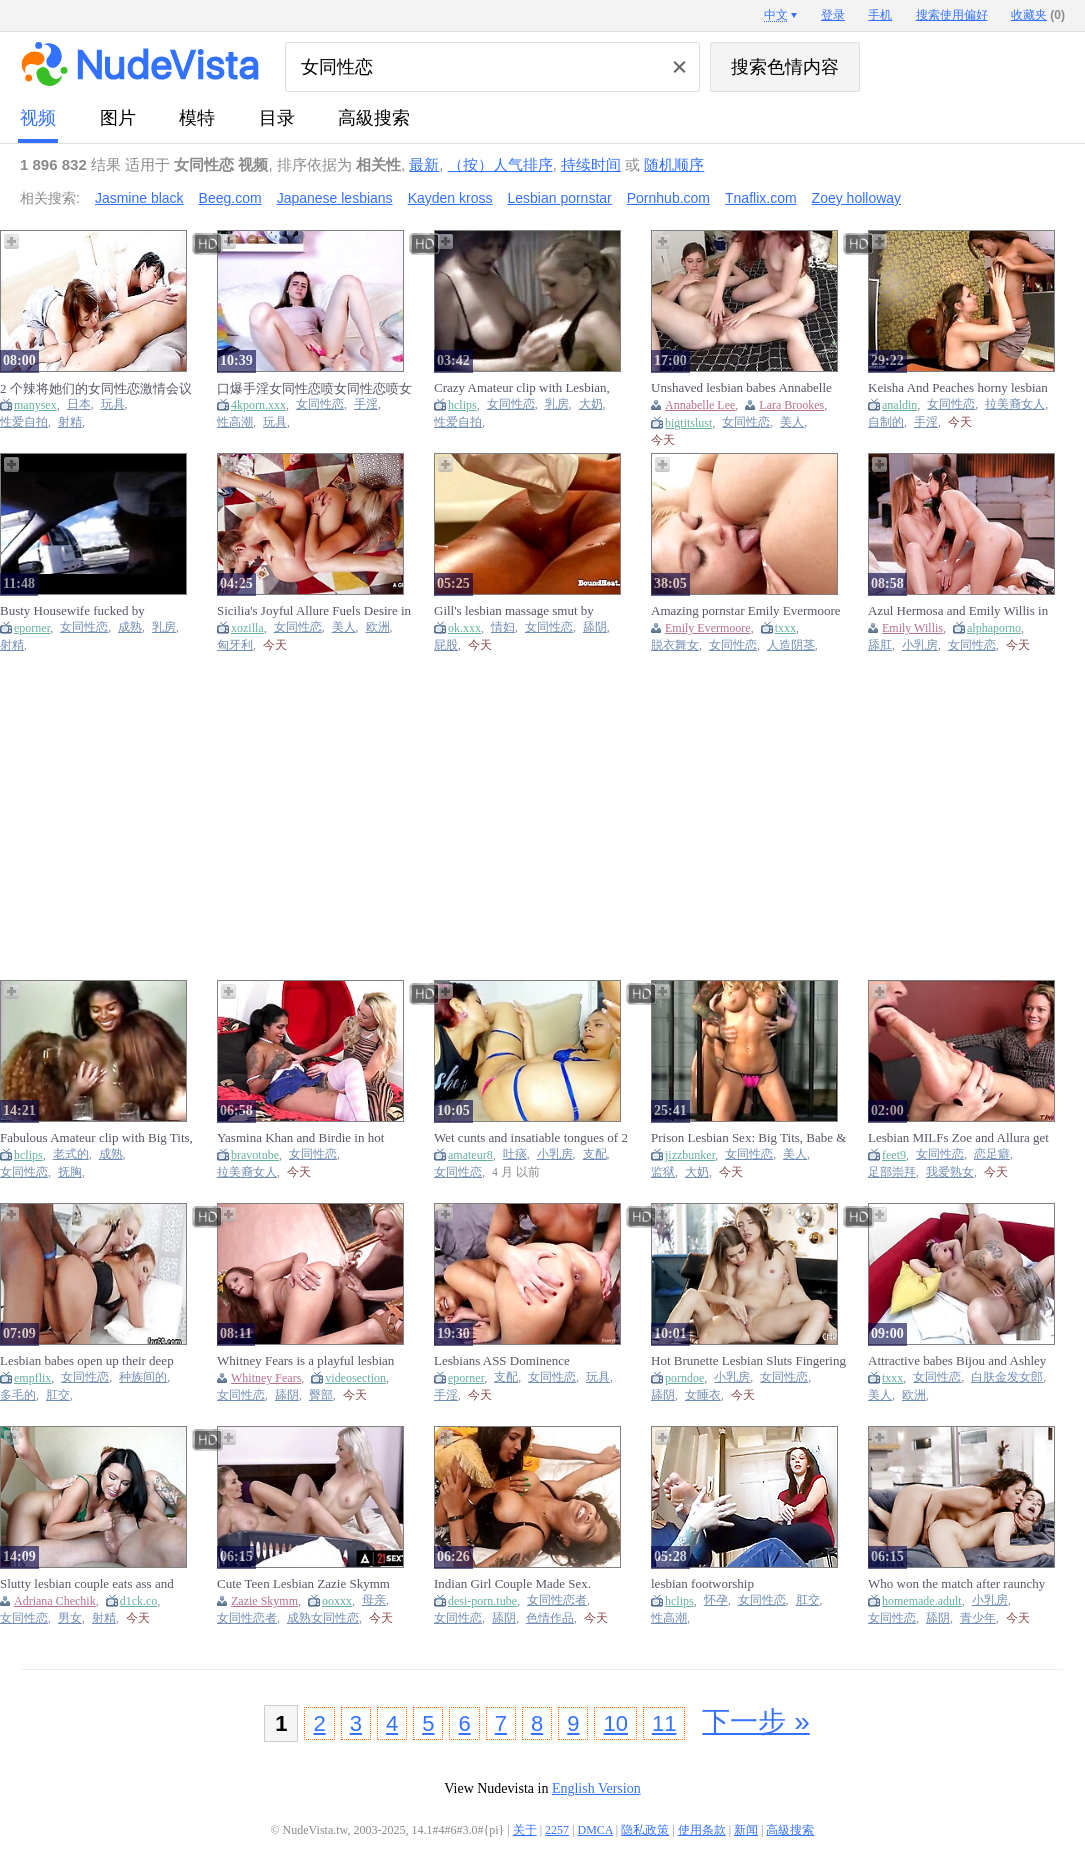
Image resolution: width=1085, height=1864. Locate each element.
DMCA (595, 1830)
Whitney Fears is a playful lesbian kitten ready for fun (305, 1361)
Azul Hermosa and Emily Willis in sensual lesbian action (958, 611)
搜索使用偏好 (952, 15)
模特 (197, 118)
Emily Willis (912, 628)
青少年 (978, 1618)
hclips (462, 405)
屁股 (446, 645)
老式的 (71, 1154)
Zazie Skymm (264, 1601)
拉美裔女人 (1015, 404)
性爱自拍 (24, 422)
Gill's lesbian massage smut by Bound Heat (514, 611)
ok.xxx (464, 628)
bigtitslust (688, 423)
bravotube (255, 1155)
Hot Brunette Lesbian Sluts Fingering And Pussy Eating (748, 1361)
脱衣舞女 (675, 645)
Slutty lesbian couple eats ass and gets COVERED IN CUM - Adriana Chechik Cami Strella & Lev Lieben (94, 1584)
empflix (32, 1378)
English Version (596, 1788)
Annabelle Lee (700, 405)
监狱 (663, 1172)
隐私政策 (645, 1830)
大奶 (591, 404)
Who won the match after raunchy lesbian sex (956, 1584)
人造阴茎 (791, 645)
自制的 (886, 422)
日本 (79, 404)
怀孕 (716, 1600)
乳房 (557, 404)
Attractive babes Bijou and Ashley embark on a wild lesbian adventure (960, 1361)
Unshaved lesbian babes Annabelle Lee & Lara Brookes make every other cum (741, 388)
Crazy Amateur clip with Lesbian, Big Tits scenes (522, 388)
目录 (277, 118)
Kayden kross (450, 198)
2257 (557, 1830)
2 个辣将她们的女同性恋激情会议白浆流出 (96, 388)
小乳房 (920, 645)
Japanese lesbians (335, 198)
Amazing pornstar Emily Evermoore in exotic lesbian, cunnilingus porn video (746, 611)
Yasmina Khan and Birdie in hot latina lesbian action (300, 1138)
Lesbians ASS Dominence (502, 1360)
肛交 (58, 1395)
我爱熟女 (950, 1172)
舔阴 (595, 627)
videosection (355, 1378)
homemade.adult (922, 1601)
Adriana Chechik (55, 1601)
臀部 (321, 1395)
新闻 (746, 1830)
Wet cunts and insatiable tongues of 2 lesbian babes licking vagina (531, 1138)
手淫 (366, 404)
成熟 (130, 627)
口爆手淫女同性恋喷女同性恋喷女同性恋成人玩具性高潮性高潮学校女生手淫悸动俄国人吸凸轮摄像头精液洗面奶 (314, 388)
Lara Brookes (791, 405)
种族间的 (143, 1377)
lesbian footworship (702, 1583)
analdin (899, 405)
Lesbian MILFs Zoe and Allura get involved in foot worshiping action (958, 1138)
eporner (32, 628)
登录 (833, 15)
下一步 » (755, 1721)
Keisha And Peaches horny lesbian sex (958, 388)
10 (615, 1723)
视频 (38, 118)
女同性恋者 (247, 1618)
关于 (525, 1830)
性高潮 (235, 422)
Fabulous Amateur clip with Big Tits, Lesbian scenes (96, 1138)
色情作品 (550, 1618)
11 (664, 1723)
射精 (70, 422)
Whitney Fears (266, 1378)
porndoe (684, 1378)
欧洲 (378, 627)
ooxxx (337, 1601)
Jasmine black (139, 198)
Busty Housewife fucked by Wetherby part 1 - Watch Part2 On (88, 611)
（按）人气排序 (500, 164)
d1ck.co (139, 1601)
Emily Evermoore (708, 628)
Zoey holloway (857, 198)
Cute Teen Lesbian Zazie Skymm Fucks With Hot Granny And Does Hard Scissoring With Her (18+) (306, 1584)
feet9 (894, 1155)
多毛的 (18, 1395)
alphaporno (994, 628)
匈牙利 (235, 645)
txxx (785, 628)
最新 (424, 164)
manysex (35, 405)
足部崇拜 (892, 1172)
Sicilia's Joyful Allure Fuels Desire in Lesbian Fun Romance (314, 611)
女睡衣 (703, 1395)
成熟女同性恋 (323, 1618)
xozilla (247, 628)
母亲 (374, 1600)
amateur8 (470, 1155)
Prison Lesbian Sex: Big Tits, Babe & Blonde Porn (748, 1138)
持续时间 (591, 164)
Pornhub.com (668, 198)
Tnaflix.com (761, 198)
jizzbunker (690, 1155)
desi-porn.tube (482, 1601)
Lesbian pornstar (559, 198)
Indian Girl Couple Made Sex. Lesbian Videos (512, 1584)
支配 (595, 1154)
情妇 (503, 627)
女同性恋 (320, 404)
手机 (880, 15)
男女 (70, 1618)
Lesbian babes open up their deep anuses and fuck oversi (87, 1361)
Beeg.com (230, 198)
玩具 (113, 404)
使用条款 (702, 1830)
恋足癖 (992, 1154)
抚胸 (70, 1172)
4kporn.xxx (258, 405)
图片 (118, 118)
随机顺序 (674, 164)
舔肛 (880, 645)
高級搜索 (374, 118)
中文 (776, 15)
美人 (792, 422)
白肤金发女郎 (1007, 1377)
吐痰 (515, 1154)
